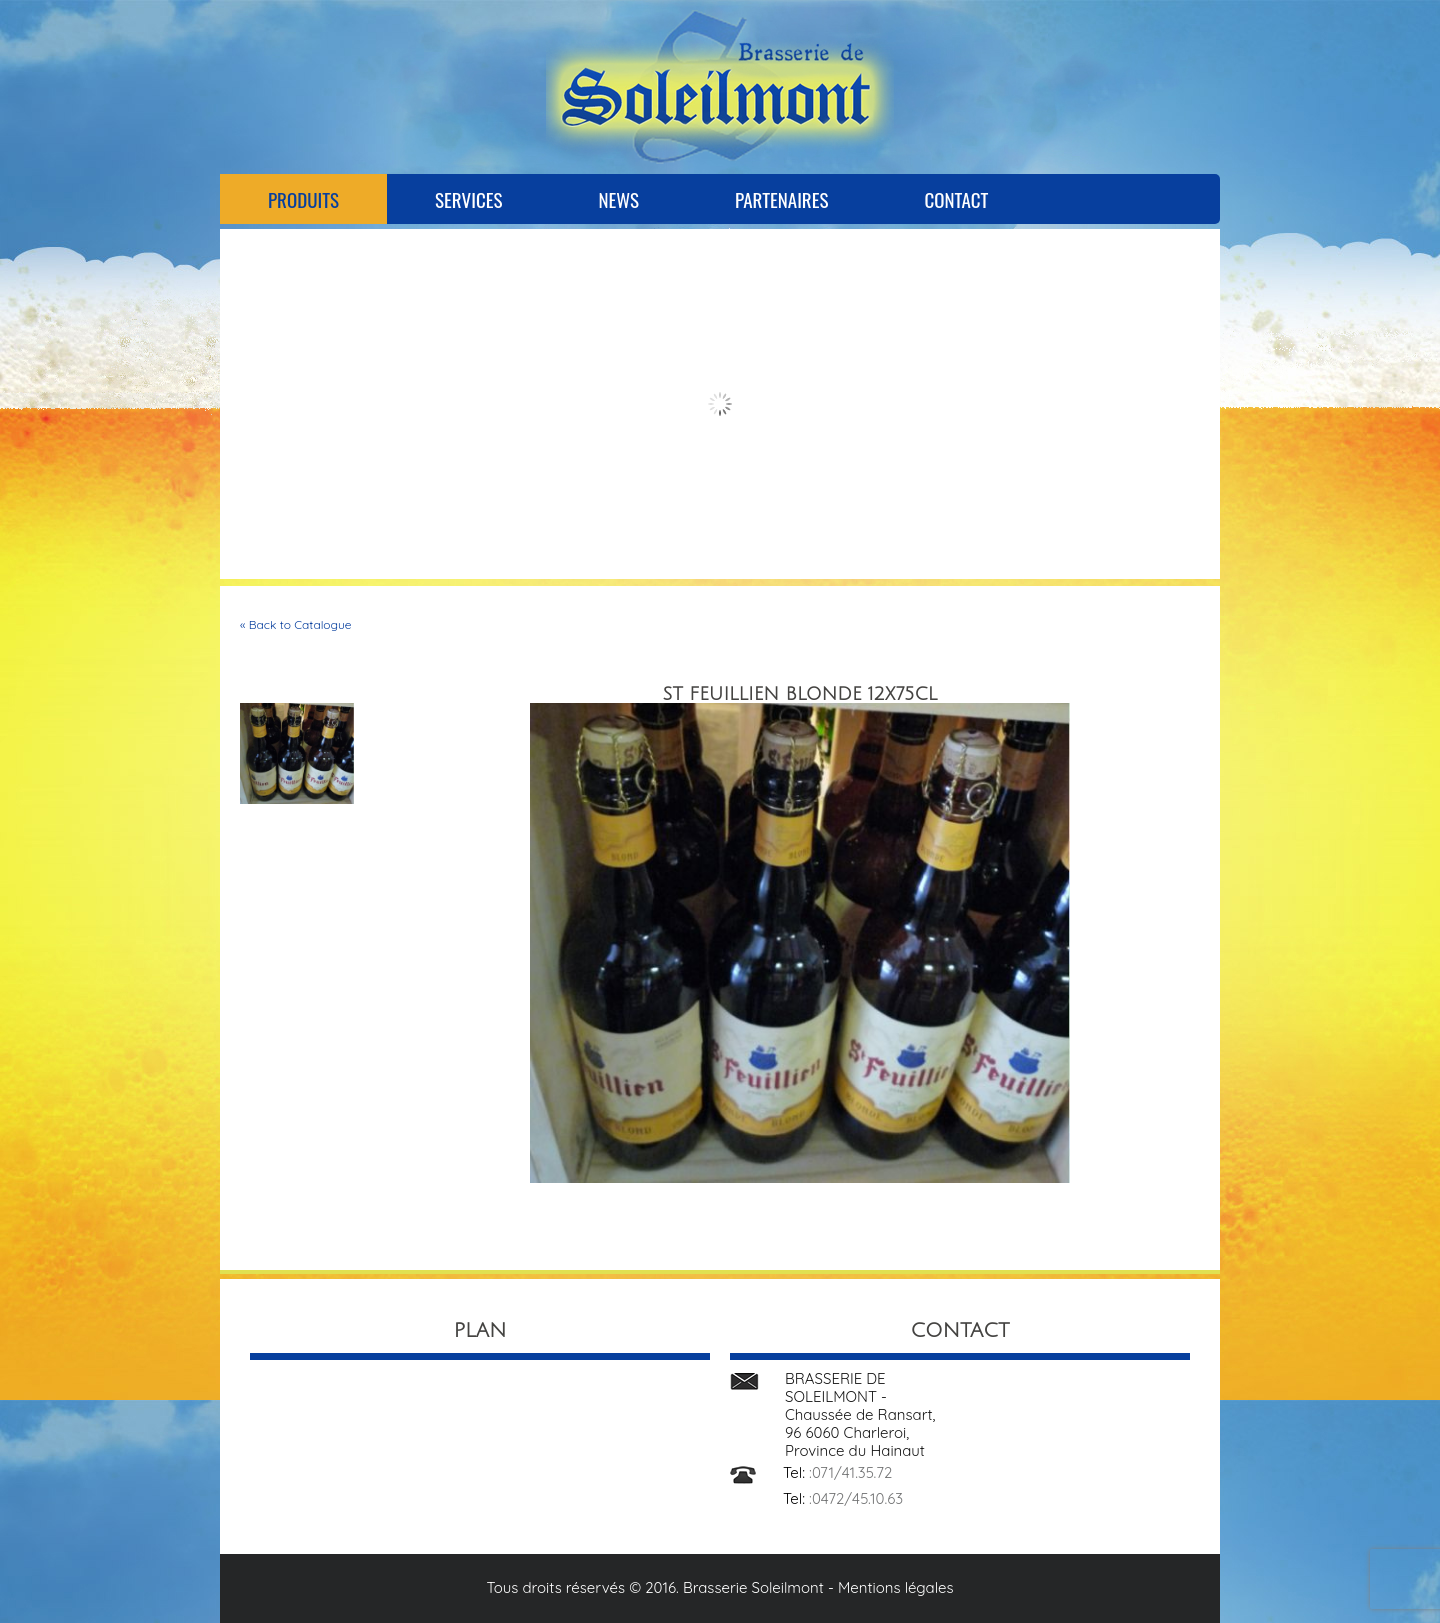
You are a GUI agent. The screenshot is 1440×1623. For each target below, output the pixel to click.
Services (468, 199)
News (618, 199)
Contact (956, 199)
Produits (303, 199)
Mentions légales (896, 1587)
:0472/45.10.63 (856, 1498)
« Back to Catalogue (296, 624)
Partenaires (781, 199)
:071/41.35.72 (850, 1472)
